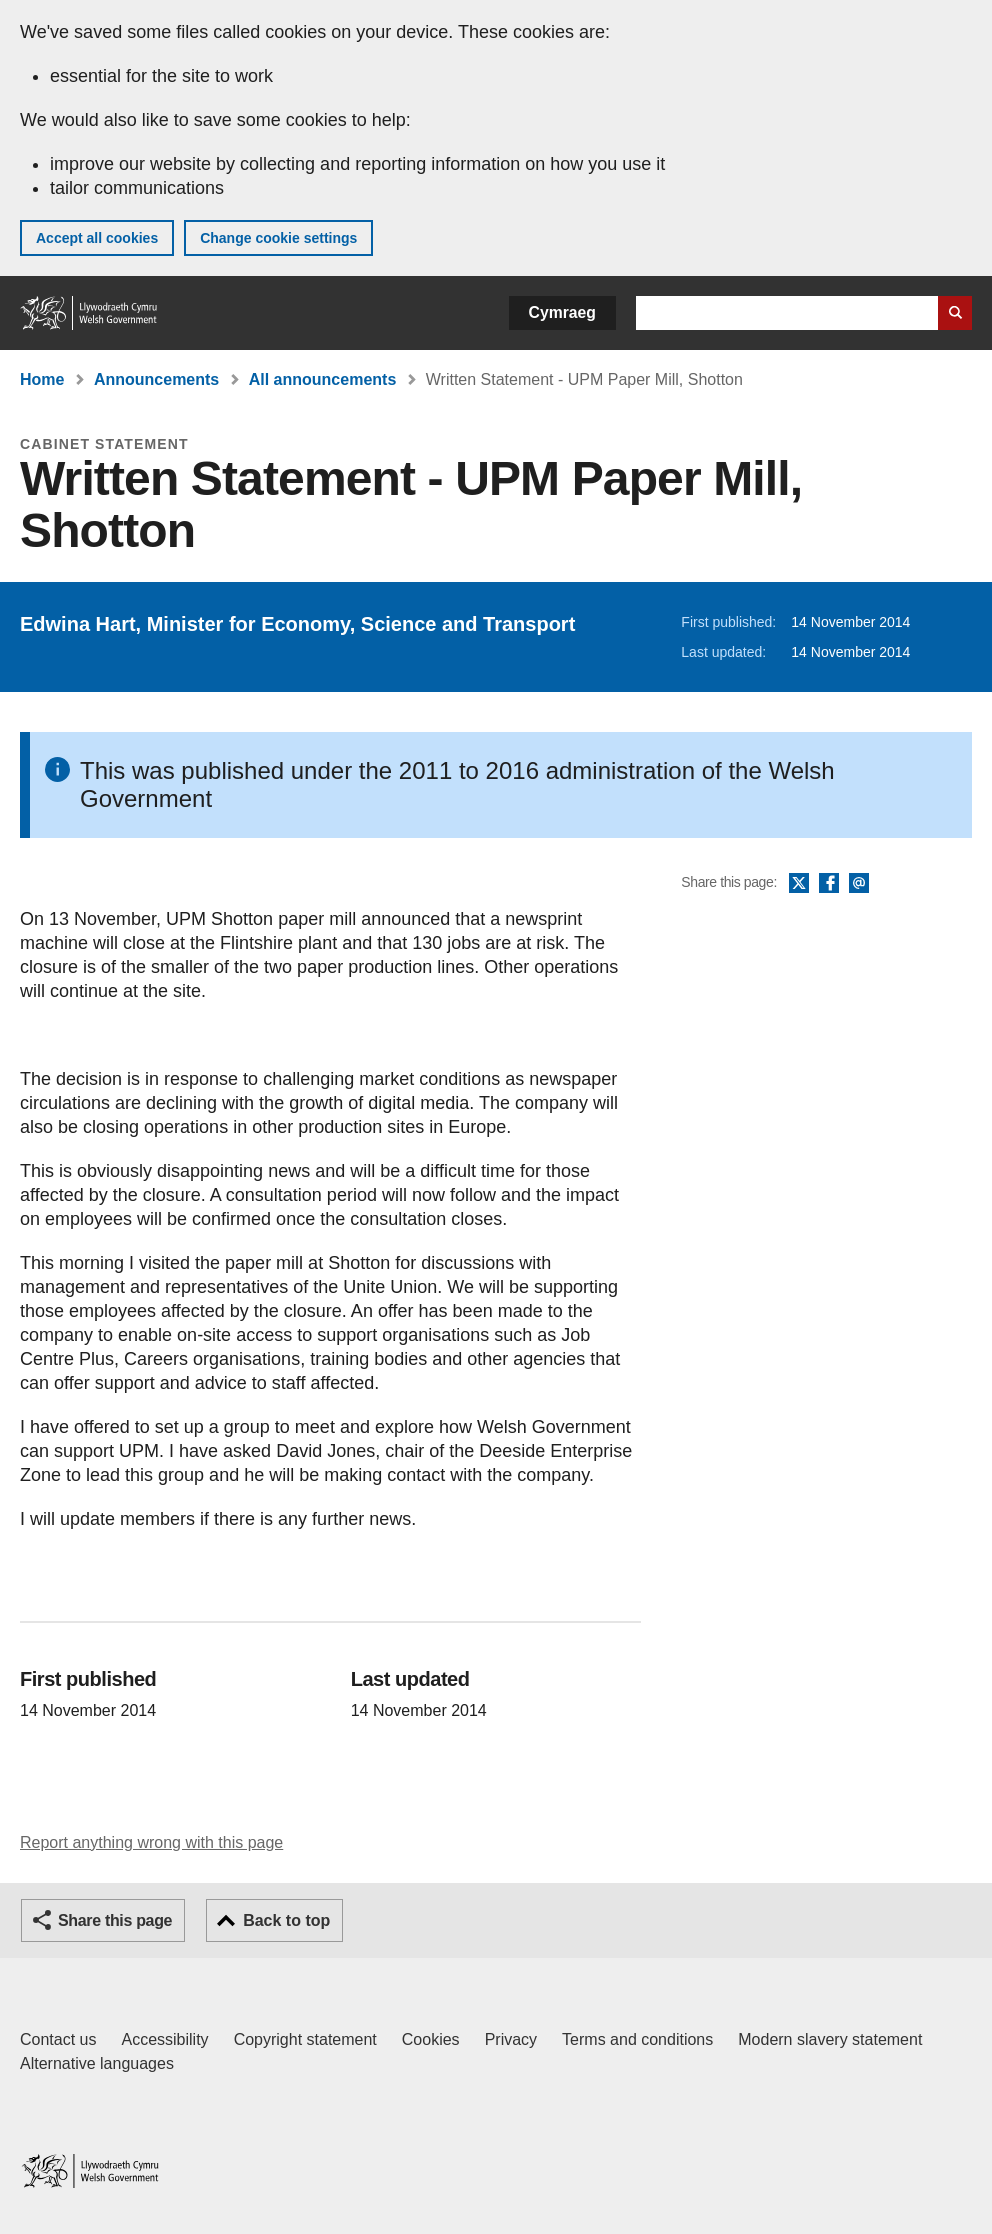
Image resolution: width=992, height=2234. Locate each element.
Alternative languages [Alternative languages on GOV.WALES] (97, 2063)
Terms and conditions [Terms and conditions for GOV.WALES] (637, 2039)
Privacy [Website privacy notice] (511, 2039)
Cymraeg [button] (562, 312)
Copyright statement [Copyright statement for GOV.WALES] (305, 2039)
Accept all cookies (97, 238)
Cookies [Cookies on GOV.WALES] (431, 2039)
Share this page (115, 1920)
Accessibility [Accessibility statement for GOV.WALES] (164, 2039)
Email (859, 884)
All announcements (323, 379)
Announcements (156, 379)
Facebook (829, 884)
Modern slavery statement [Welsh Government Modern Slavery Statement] (830, 2039)
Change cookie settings (278, 238)
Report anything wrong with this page (151, 1842)
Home (42, 379)
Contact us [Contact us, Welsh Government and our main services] (58, 2039)
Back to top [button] (286, 1920)
